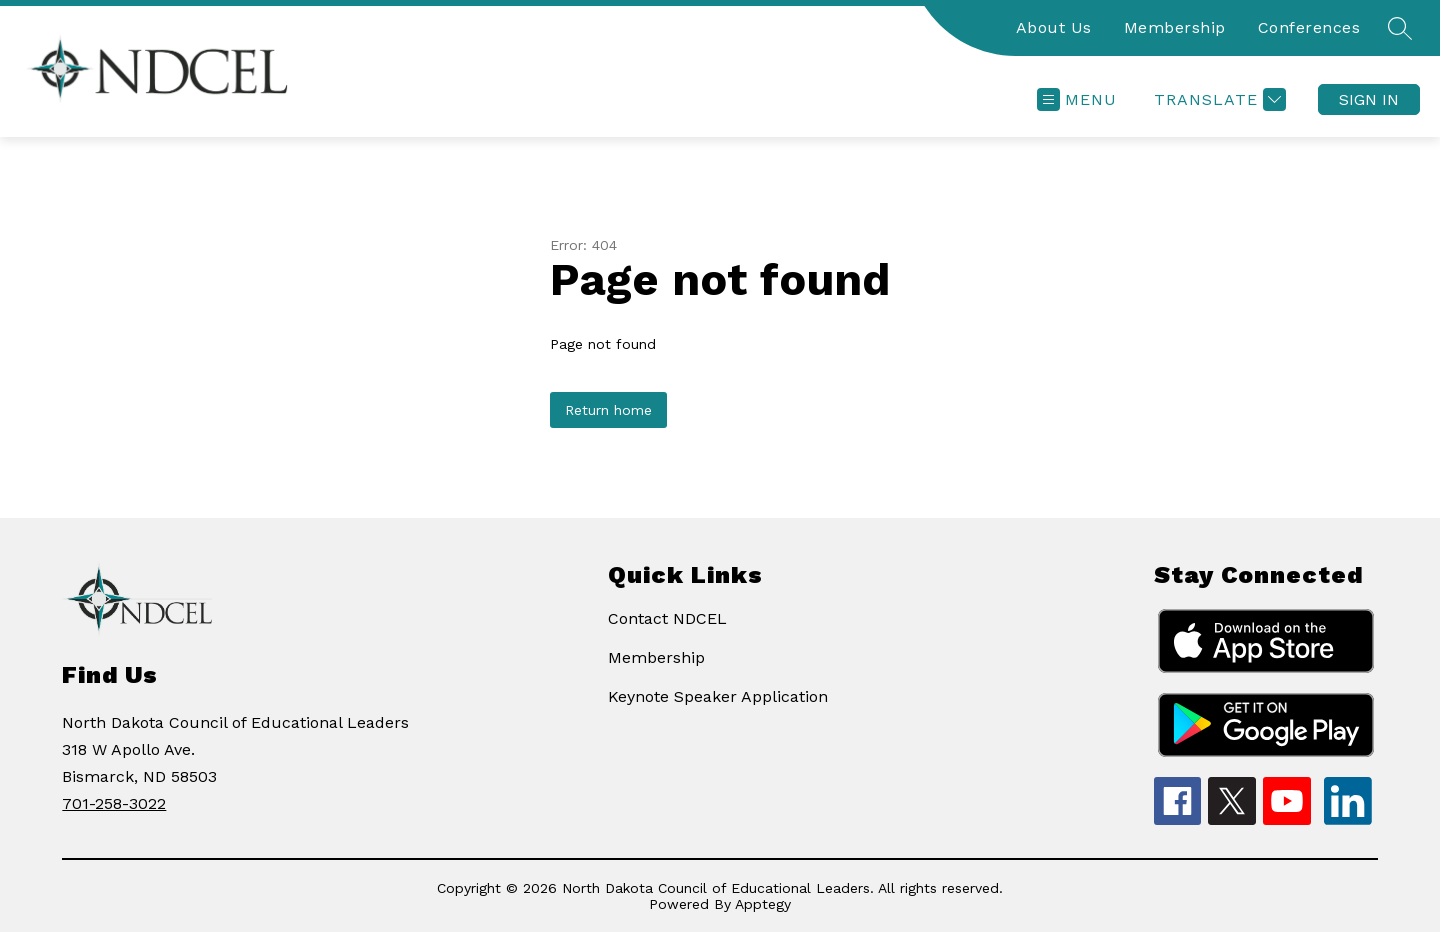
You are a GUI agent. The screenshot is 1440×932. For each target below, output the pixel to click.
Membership (1175, 27)
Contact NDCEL (667, 618)
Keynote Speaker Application (718, 696)
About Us (1054, 27)
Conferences (1309, 27)
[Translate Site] (1217, 99)
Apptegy (763, 904)
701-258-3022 (114, 803)
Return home (608, 410)
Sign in (1369, 99)
